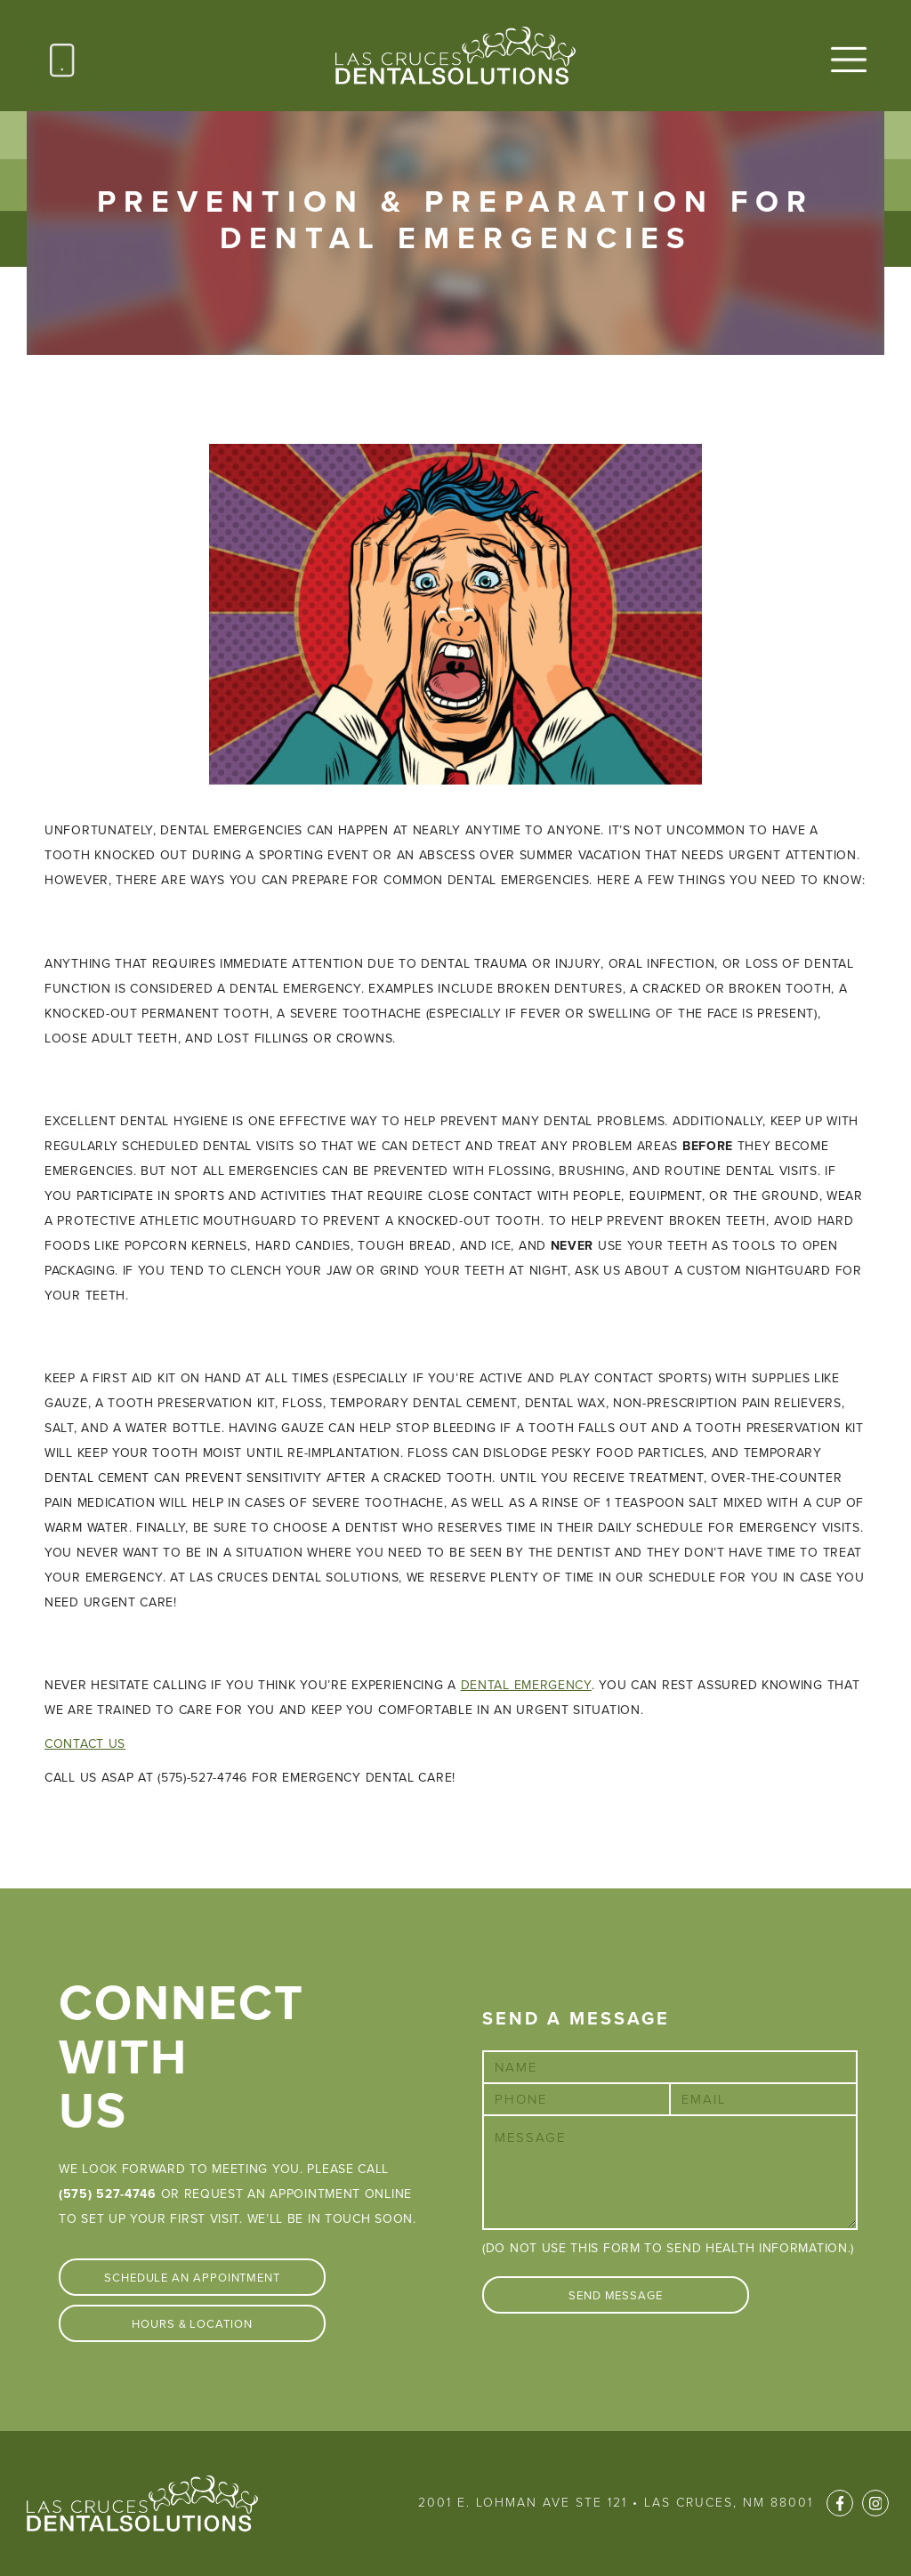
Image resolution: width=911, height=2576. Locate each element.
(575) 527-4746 (108, 2194)
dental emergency (526, 1685)
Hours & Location (192, 2324)
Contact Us (84, 1743)
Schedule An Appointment (192, 2278)
